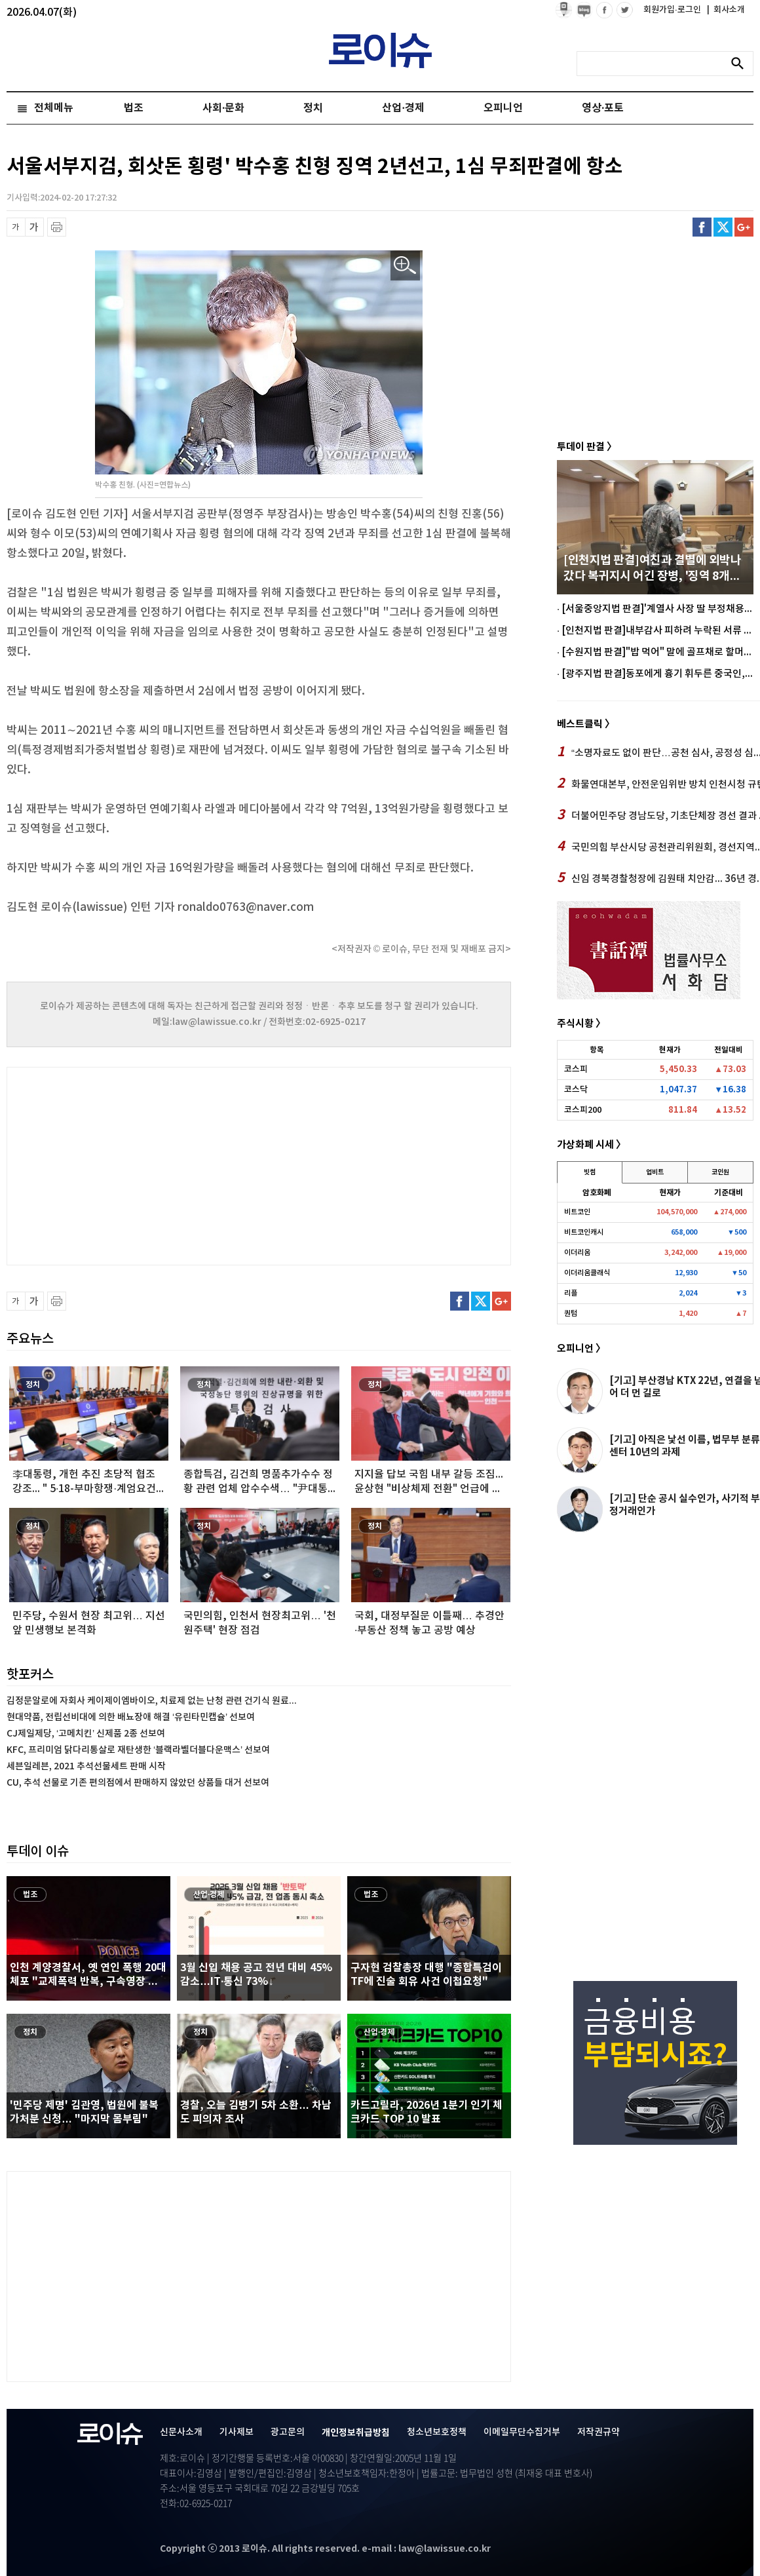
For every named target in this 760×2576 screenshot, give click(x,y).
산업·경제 (403, 108)
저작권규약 (598, 2432)
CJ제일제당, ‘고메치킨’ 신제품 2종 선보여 (86, 1733)
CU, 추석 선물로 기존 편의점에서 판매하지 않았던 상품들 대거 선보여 (138, 1782)
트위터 (722, 227)
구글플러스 (743, 227)
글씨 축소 (16, 227)
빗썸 (590, 1172)
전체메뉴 (53, 108)
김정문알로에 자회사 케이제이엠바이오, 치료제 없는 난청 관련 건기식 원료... (152, 1700)
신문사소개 (181, 2432)
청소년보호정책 (436, 2432)
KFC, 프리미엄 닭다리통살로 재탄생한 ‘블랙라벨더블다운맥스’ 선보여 (138, 1750)
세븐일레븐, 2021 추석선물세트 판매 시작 (86, 1766)
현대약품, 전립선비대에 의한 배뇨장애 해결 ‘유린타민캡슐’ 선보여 (131, 1717)
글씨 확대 (34, 227)
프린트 (56, 227)
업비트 (655, 1172)
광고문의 (288, 2432)
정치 (313, 108)
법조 (133, 108)
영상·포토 (603, 108)
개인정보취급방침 (356, 2432)
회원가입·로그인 (673, 10)
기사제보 (236, 2432)
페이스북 (702, 227)
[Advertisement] (137, 1164)
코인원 (720, 1172)
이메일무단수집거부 (522, 2432)
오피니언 (503, 108)
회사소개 (726, 10)
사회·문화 (223, 108)
